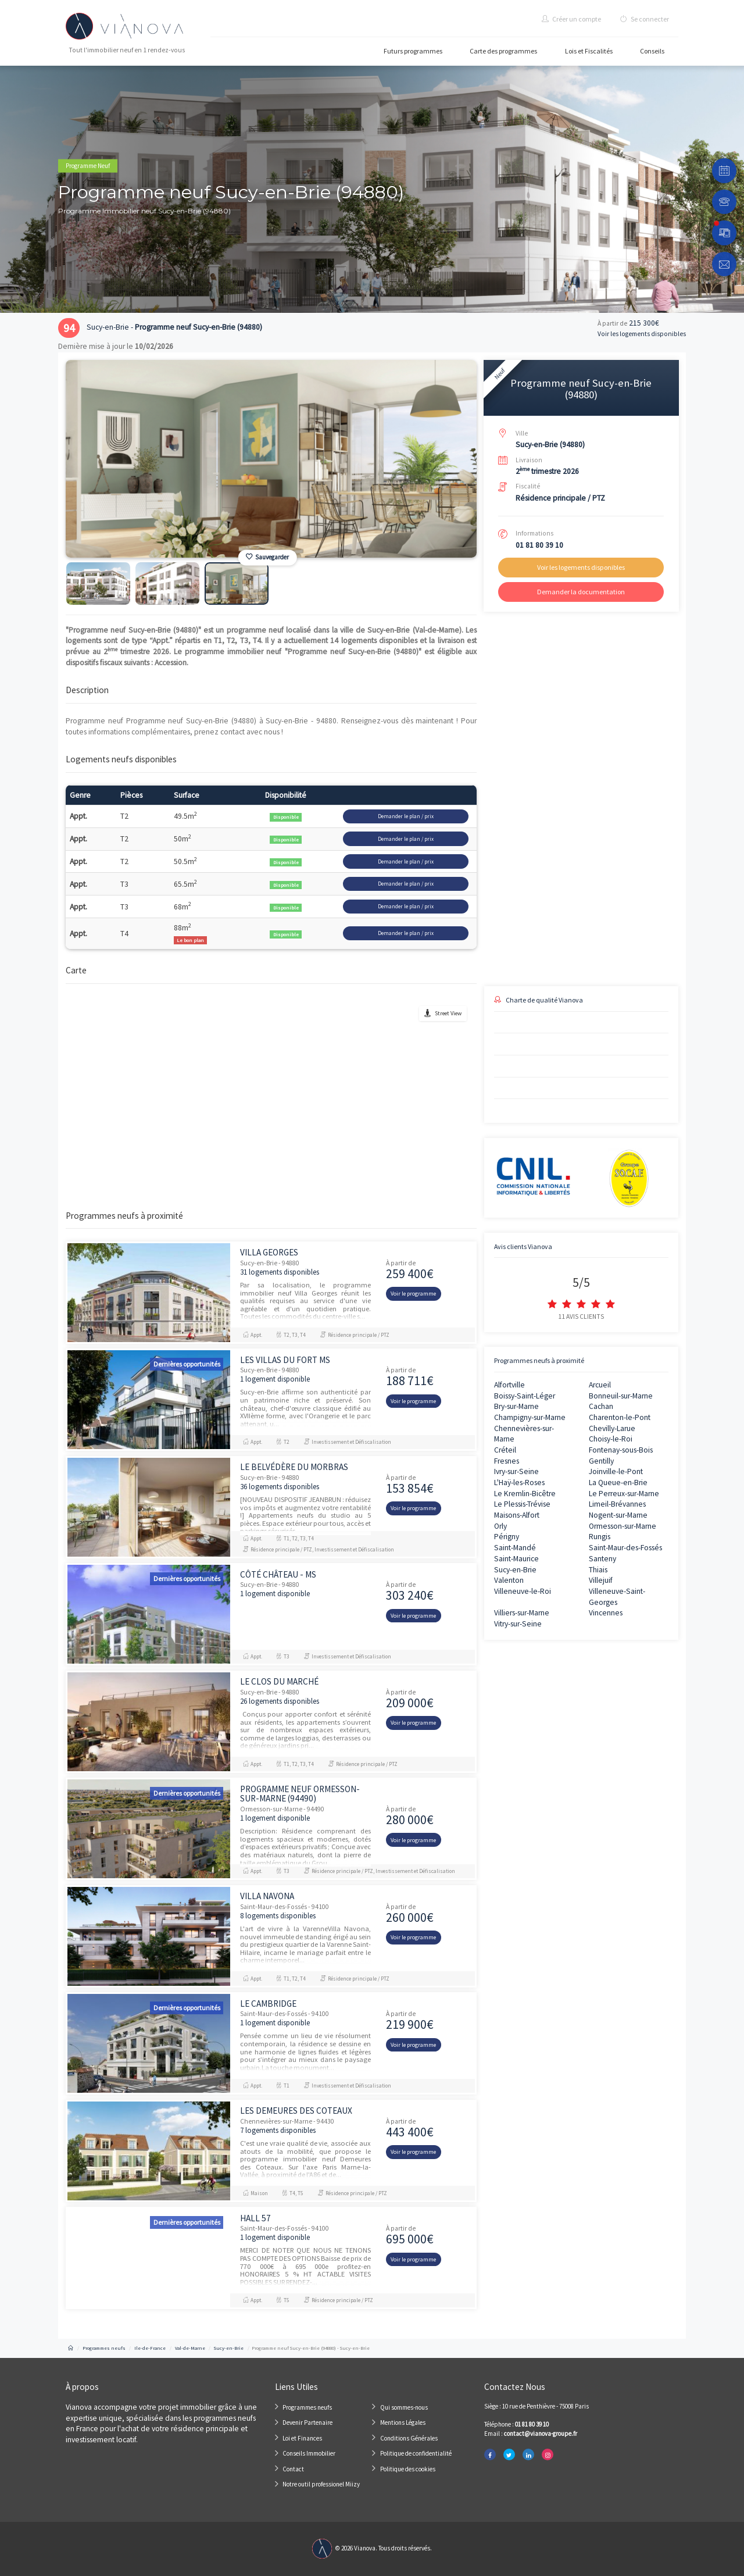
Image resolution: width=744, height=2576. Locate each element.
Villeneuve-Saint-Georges (617, 1596)
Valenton (509, 1580)
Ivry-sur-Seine (516, 1471)
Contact (293, 2469)
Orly (500, 1526)
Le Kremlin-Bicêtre (525, 1493)
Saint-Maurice (516, 1559)
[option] (271, 459)
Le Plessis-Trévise (522, 1504)
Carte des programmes (503, 51)
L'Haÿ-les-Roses (519, 1482)
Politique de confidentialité (416, 2453)
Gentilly (601, 1461)
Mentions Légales (402, 2422)
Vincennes (606, 1613)
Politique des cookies (407, 2469)
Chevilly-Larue (612, 1428)
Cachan (601, 1406)
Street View (448, 1013)
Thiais (598, 1570)
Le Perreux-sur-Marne (624, 1493)
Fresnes (506, 1461)
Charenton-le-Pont (619, 1417)
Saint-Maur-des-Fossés (625, 1548)
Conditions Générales (409, 2438)
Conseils (652, 51)
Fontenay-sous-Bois (621, 1450)
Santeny (602, 1559)
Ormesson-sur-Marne (622, 1526)
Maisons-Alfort (516, 1515)
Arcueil (600, 1385)
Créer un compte (571, 19)
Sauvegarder (267, 557)
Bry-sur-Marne (516, 1406)
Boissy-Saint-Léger (524, 1396)
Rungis (599, 1537)
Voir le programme (413, 1293)
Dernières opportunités (186, 1364)
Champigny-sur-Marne (530, 1417)
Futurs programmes (413, 51)
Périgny (506, 1537)
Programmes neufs (307, 2407)
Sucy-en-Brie (515, 1570)
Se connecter (644, 19)
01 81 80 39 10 (539, 545)
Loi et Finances (302, 2438)
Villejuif (601, 1580)
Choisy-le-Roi (610, 1439)
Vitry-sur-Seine (518, 1624)
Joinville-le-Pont (616, 1471)
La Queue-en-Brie (618, 1482)
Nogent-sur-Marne (618, 1515)
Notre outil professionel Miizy (321, 2484)
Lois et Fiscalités (589, 51)
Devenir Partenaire (307, 2422)
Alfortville (509, 1385)
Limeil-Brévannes (617, 1504)
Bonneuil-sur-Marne (621, 1396)
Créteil (505, 1450)
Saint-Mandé (515, 1548)
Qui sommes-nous (404, 2407)
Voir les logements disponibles (642, 334)
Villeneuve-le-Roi (522, 1591)
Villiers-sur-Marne (521, 1613)
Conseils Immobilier (308, 2453)
